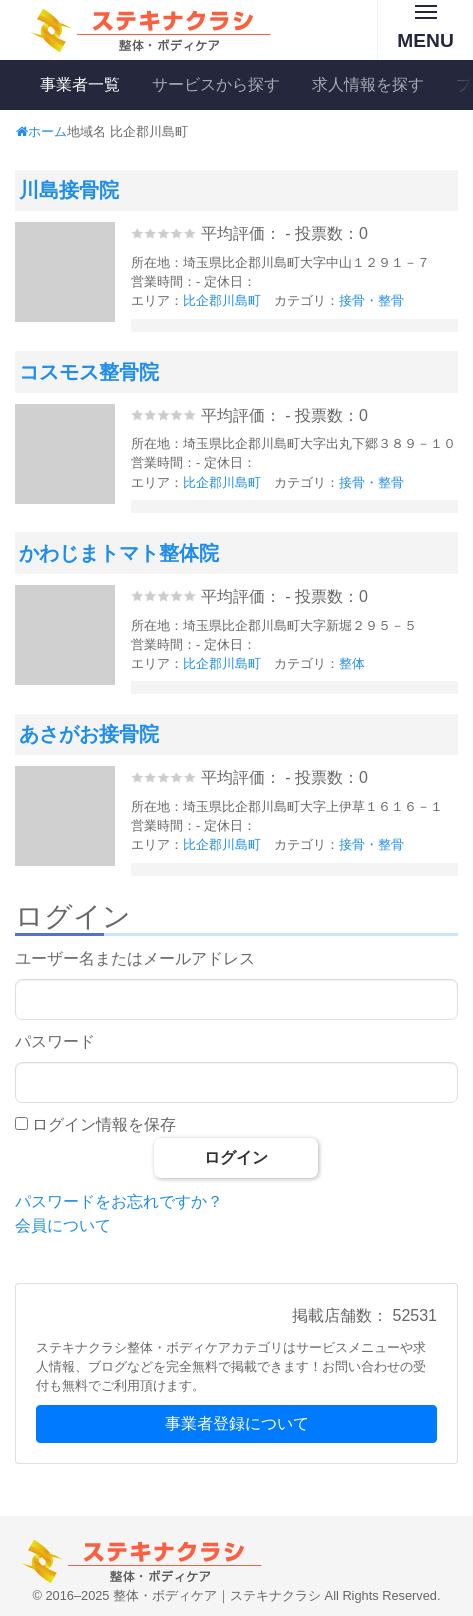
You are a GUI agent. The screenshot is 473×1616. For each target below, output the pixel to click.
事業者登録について (237, 1423)
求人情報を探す (368, 84)
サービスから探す (216, 84)
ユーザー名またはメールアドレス (135, 958)
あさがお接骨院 (89, 734)
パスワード (55, 1041)
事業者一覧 (80, 84)
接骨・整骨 (371, 300)
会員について (63, 1225)
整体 (352, 663)
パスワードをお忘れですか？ (119, 1201)
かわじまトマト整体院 (119, 553)
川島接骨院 (69, 190)
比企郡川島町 (222, 300)
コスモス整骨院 (89, 372)
